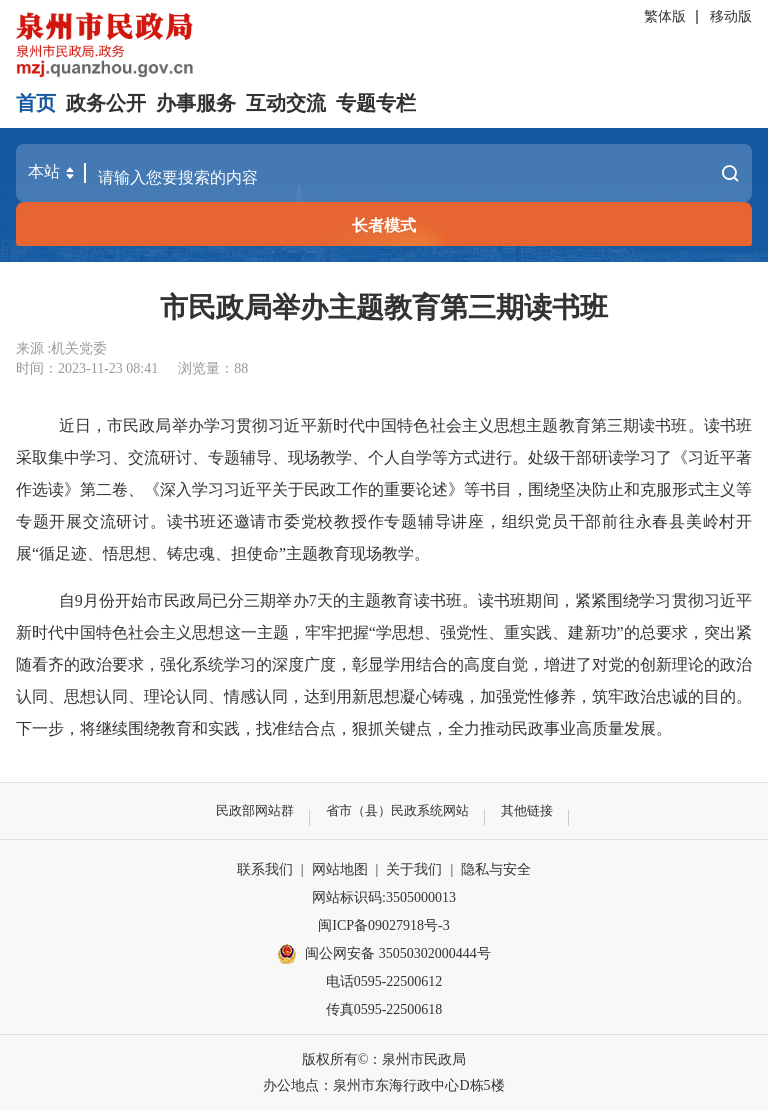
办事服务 (196, 103)
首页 (36, 103)
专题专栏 (376, 103)
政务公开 (106, 103)
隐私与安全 (496, 869)
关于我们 (414, 869)
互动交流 (286, 103)
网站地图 (340, 869)
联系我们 (265, 869)
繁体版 (665, 16)
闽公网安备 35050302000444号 (384, 954)
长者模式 (384, 225)
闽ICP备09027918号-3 (383, 925)
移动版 (731, 16)
